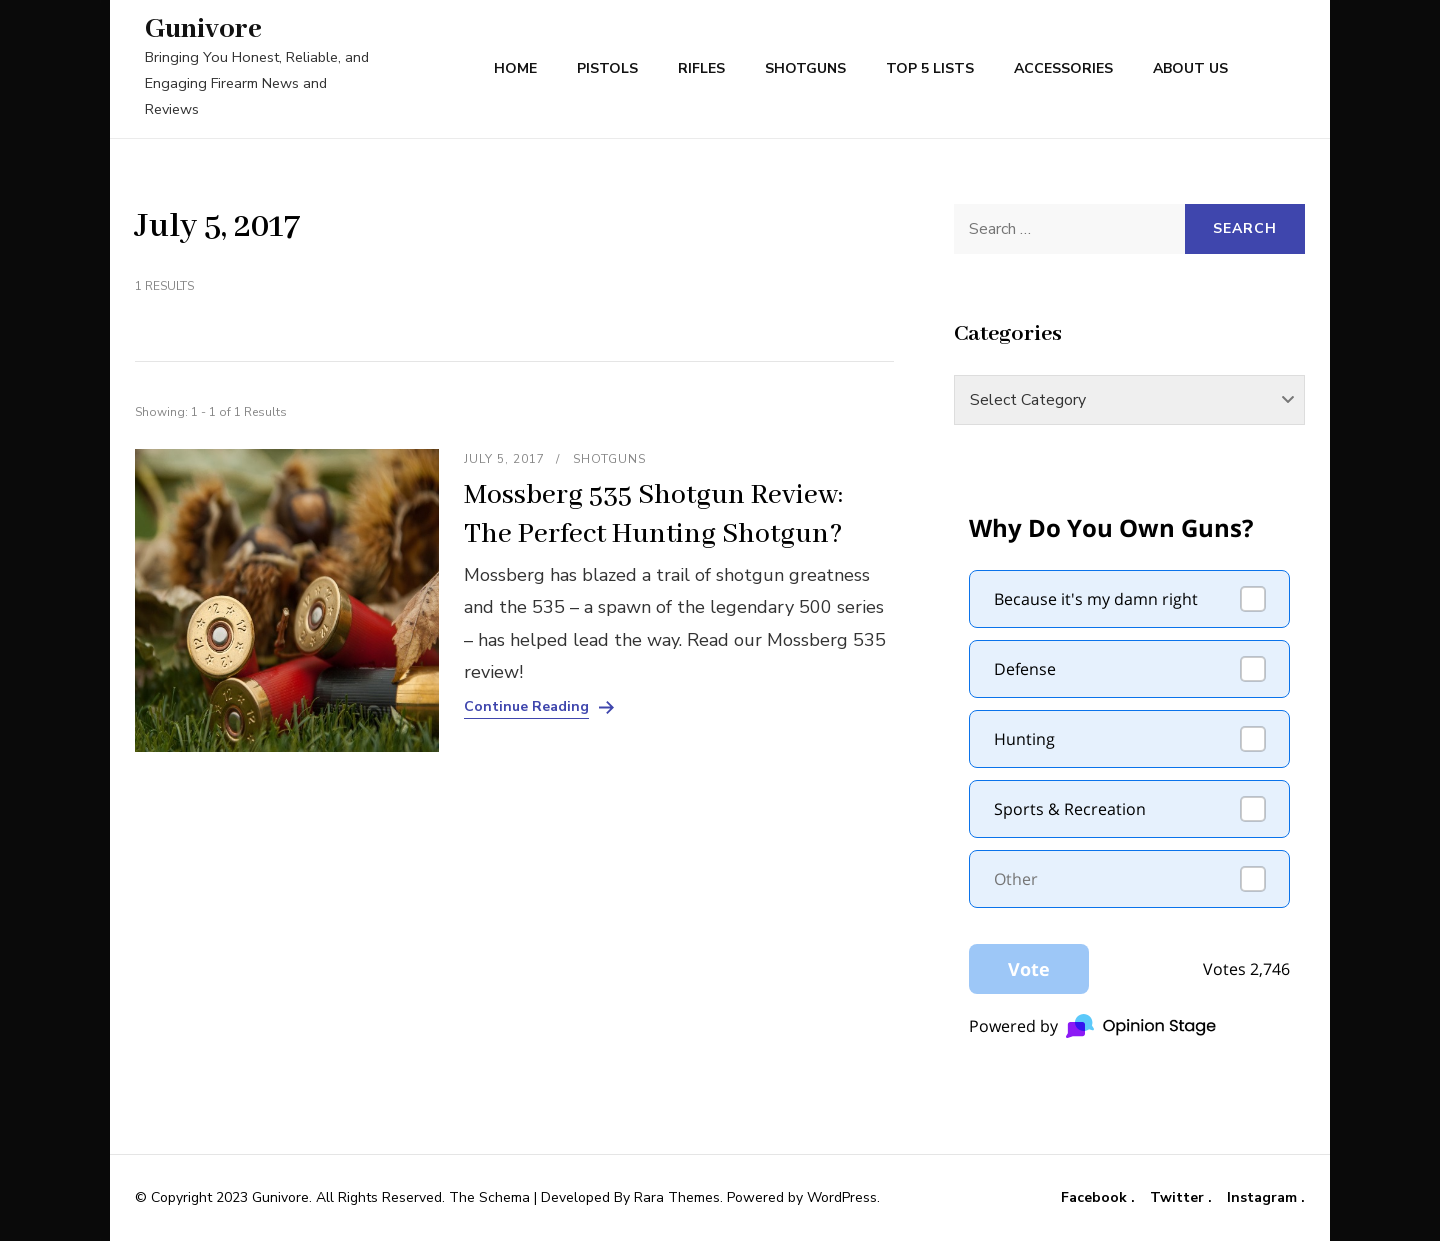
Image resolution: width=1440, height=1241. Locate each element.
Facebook (1096, 1198)
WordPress (842, 1197)
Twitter (1179, 1198)
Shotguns (805, 68)
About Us (1190, 68)
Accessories (1063, 68)
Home (515, 68)
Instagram (1264, 1198)
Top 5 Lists (930, 68)
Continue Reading (526, 707)
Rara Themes (677, 1197)
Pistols (607, 68)
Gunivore (203, 29)
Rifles (701, 68)
